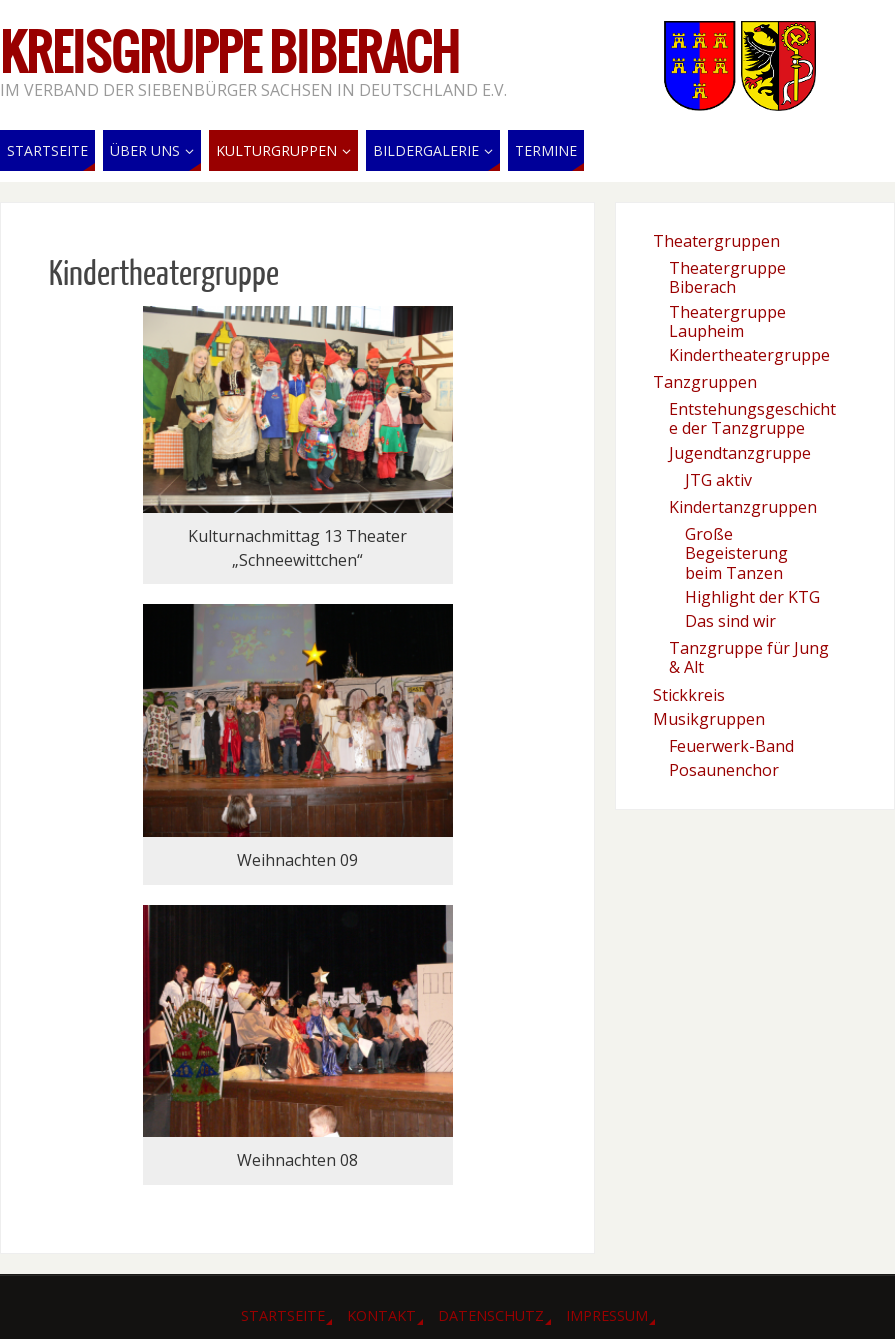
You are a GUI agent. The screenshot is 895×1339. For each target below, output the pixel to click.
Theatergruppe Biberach (727, 277)
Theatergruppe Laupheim (727, 321)
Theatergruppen (716, 241)
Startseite (283, 1315)
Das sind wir (730, 621)
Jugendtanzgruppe (740, 453)
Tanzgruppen (705, 382)
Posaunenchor (724, 770)
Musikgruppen (709, 719)
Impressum (607, 1315)
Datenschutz (491, 1315)
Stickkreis (689, 695)
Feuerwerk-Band (731, 746)
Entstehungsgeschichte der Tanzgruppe (752, 418)
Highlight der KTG (752, 597)
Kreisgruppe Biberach (230, 56)
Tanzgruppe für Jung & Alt (749, 657)
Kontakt (381, 1315)
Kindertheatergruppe (749, 355)
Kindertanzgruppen (743, 507)
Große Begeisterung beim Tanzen (736, 553)
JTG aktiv (718, 480)
